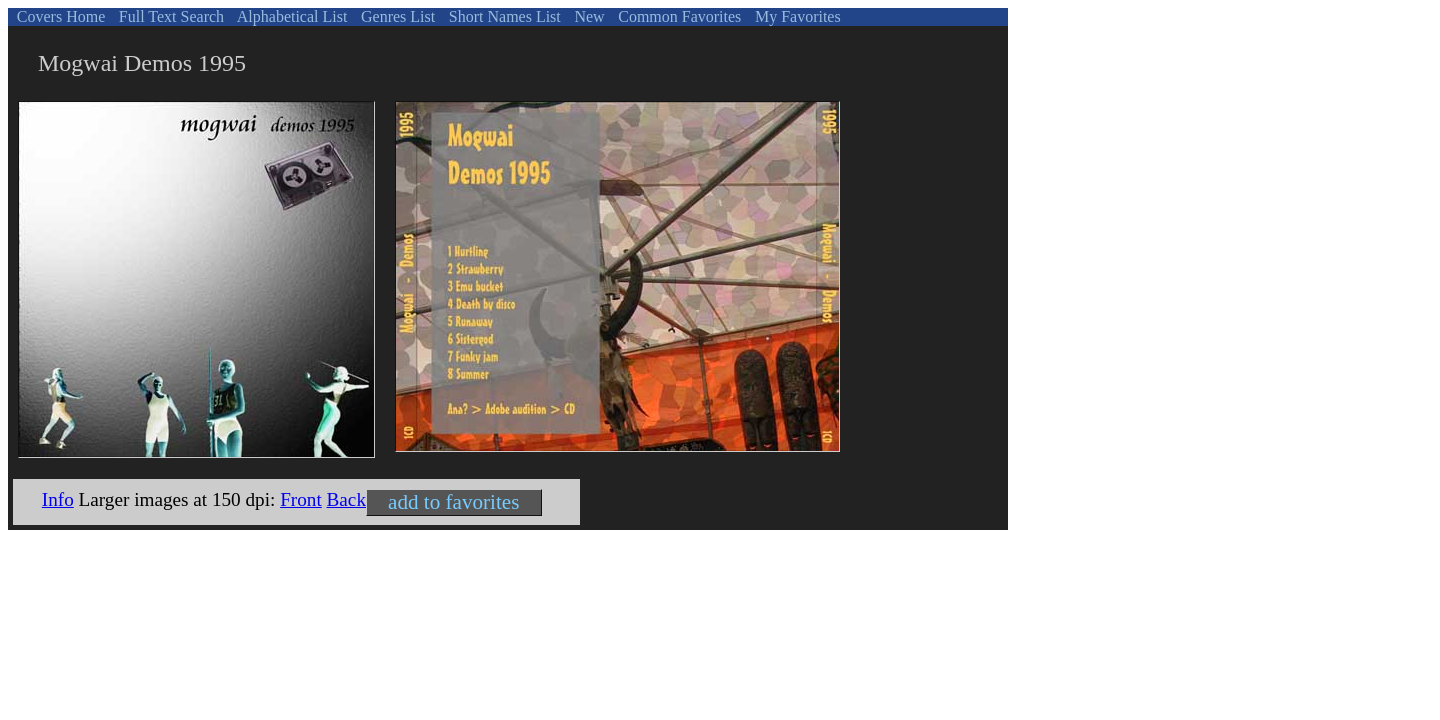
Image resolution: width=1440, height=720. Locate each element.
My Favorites (796, 16)
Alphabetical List (291, 16)
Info (58, 499)
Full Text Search (169, 16)
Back (346, 499)
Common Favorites (677, 16)
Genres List (396, 16)
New (587, 16)
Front (301, 499)
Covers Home (59, 16)
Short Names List (503, 16)
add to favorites (453, 502)
